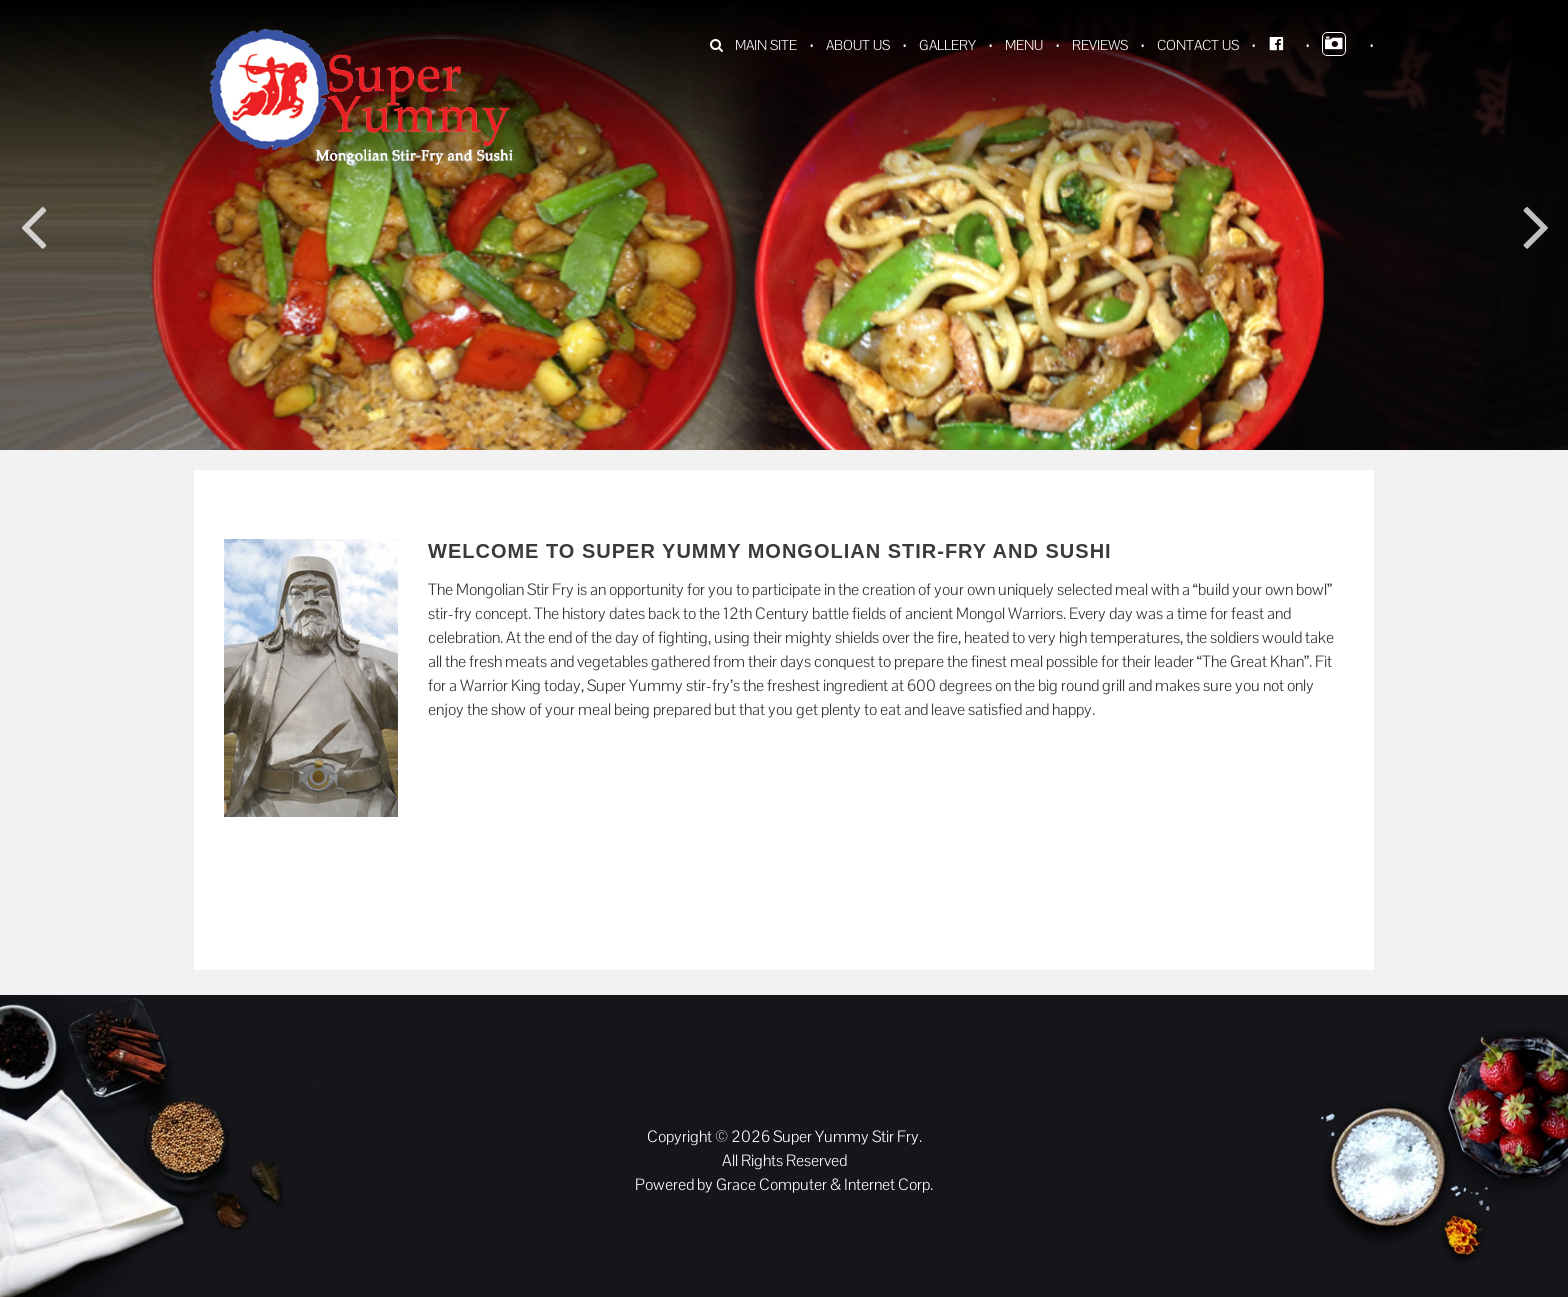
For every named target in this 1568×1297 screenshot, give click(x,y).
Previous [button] (32, 225)
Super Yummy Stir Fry (846, 1136)
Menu (1024, 45)
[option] (784, 340)
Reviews (1100, 45)
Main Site (766, 45)
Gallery (947, 45)
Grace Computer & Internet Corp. (824, 1184)
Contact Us (1198, 45)
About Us (858, 45)
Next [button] (1535, 225)
